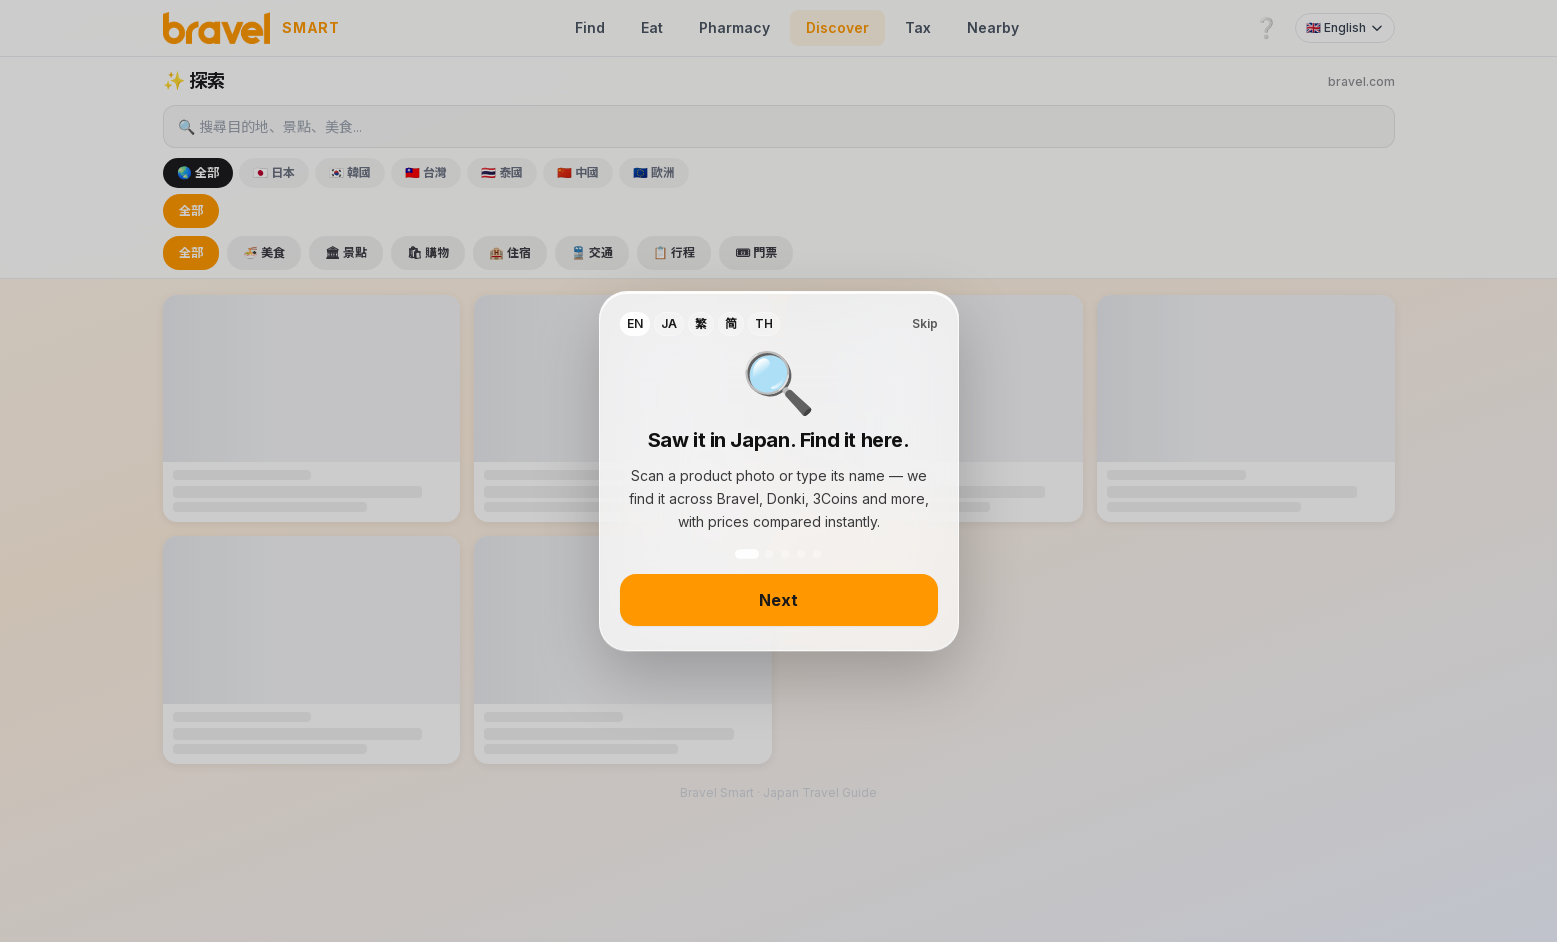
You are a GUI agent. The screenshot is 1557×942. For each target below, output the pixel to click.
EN (635, 323)
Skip (925, 323)
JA (669, 323)
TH (764, 323)
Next (778, 600)
